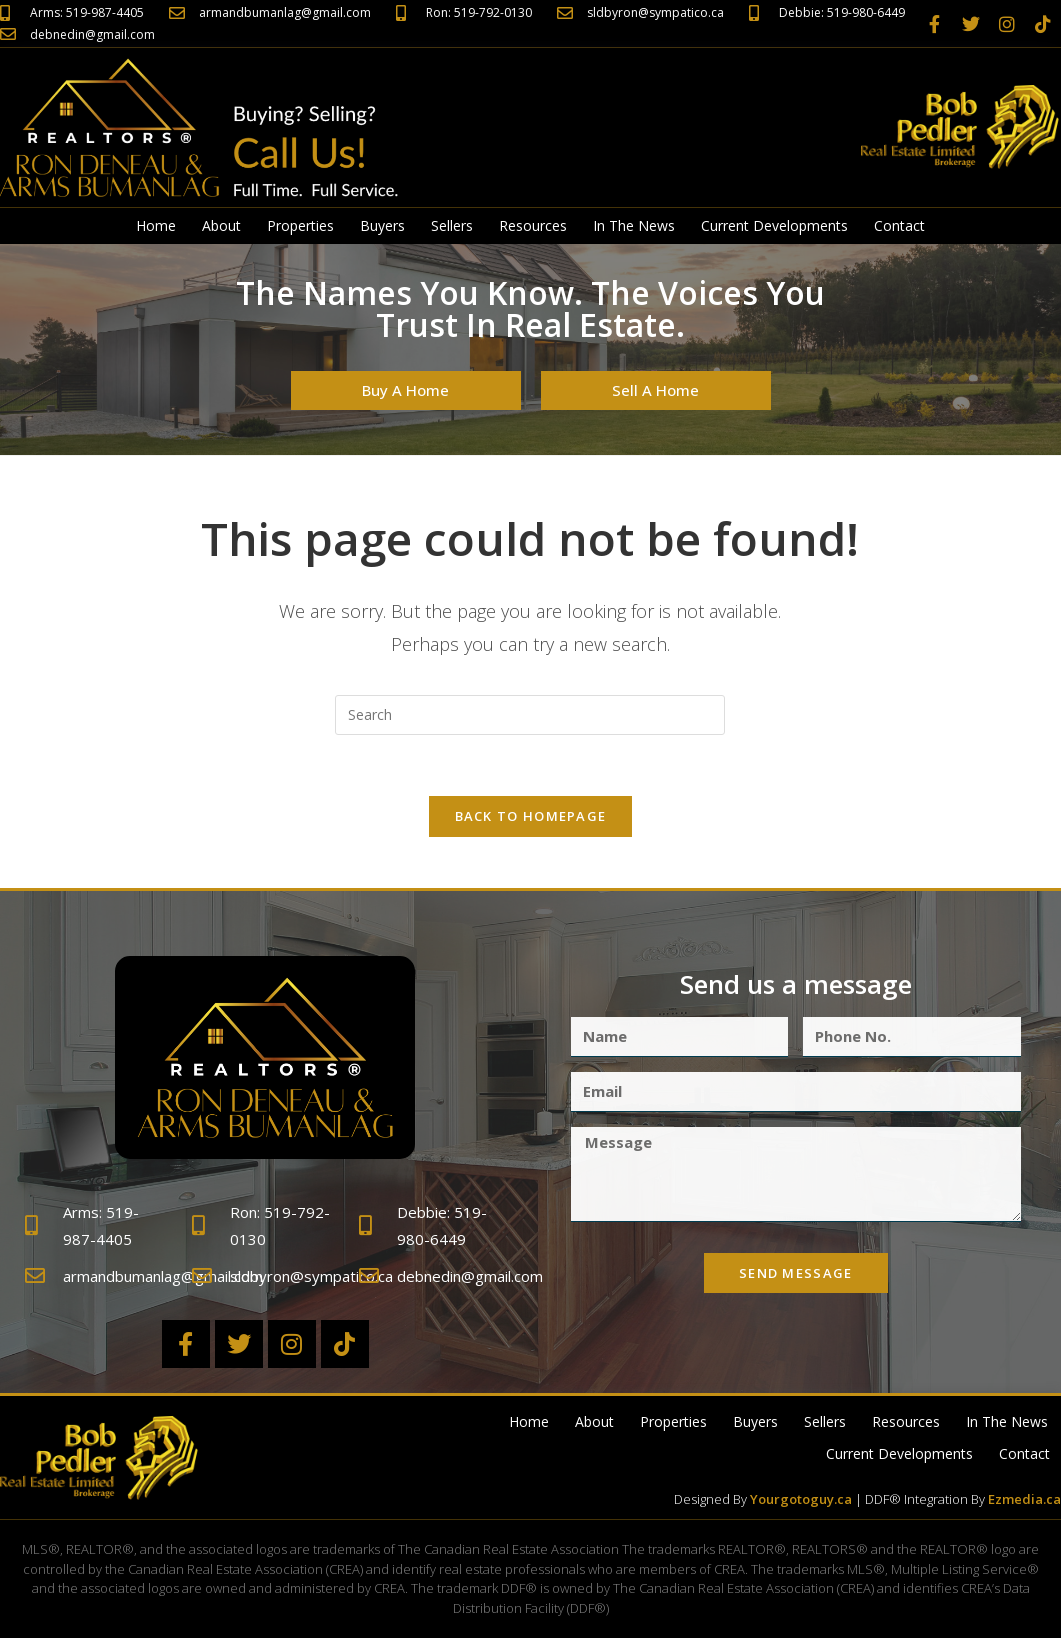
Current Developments (774, 225)
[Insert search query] (530, 715)
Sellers (452, 225)
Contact (899, 225)
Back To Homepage (531, 816)
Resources (533, 225)
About (221, 225)
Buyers (382, 225)
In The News (634, 225)
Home (156, 225)
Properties (300, 225)
